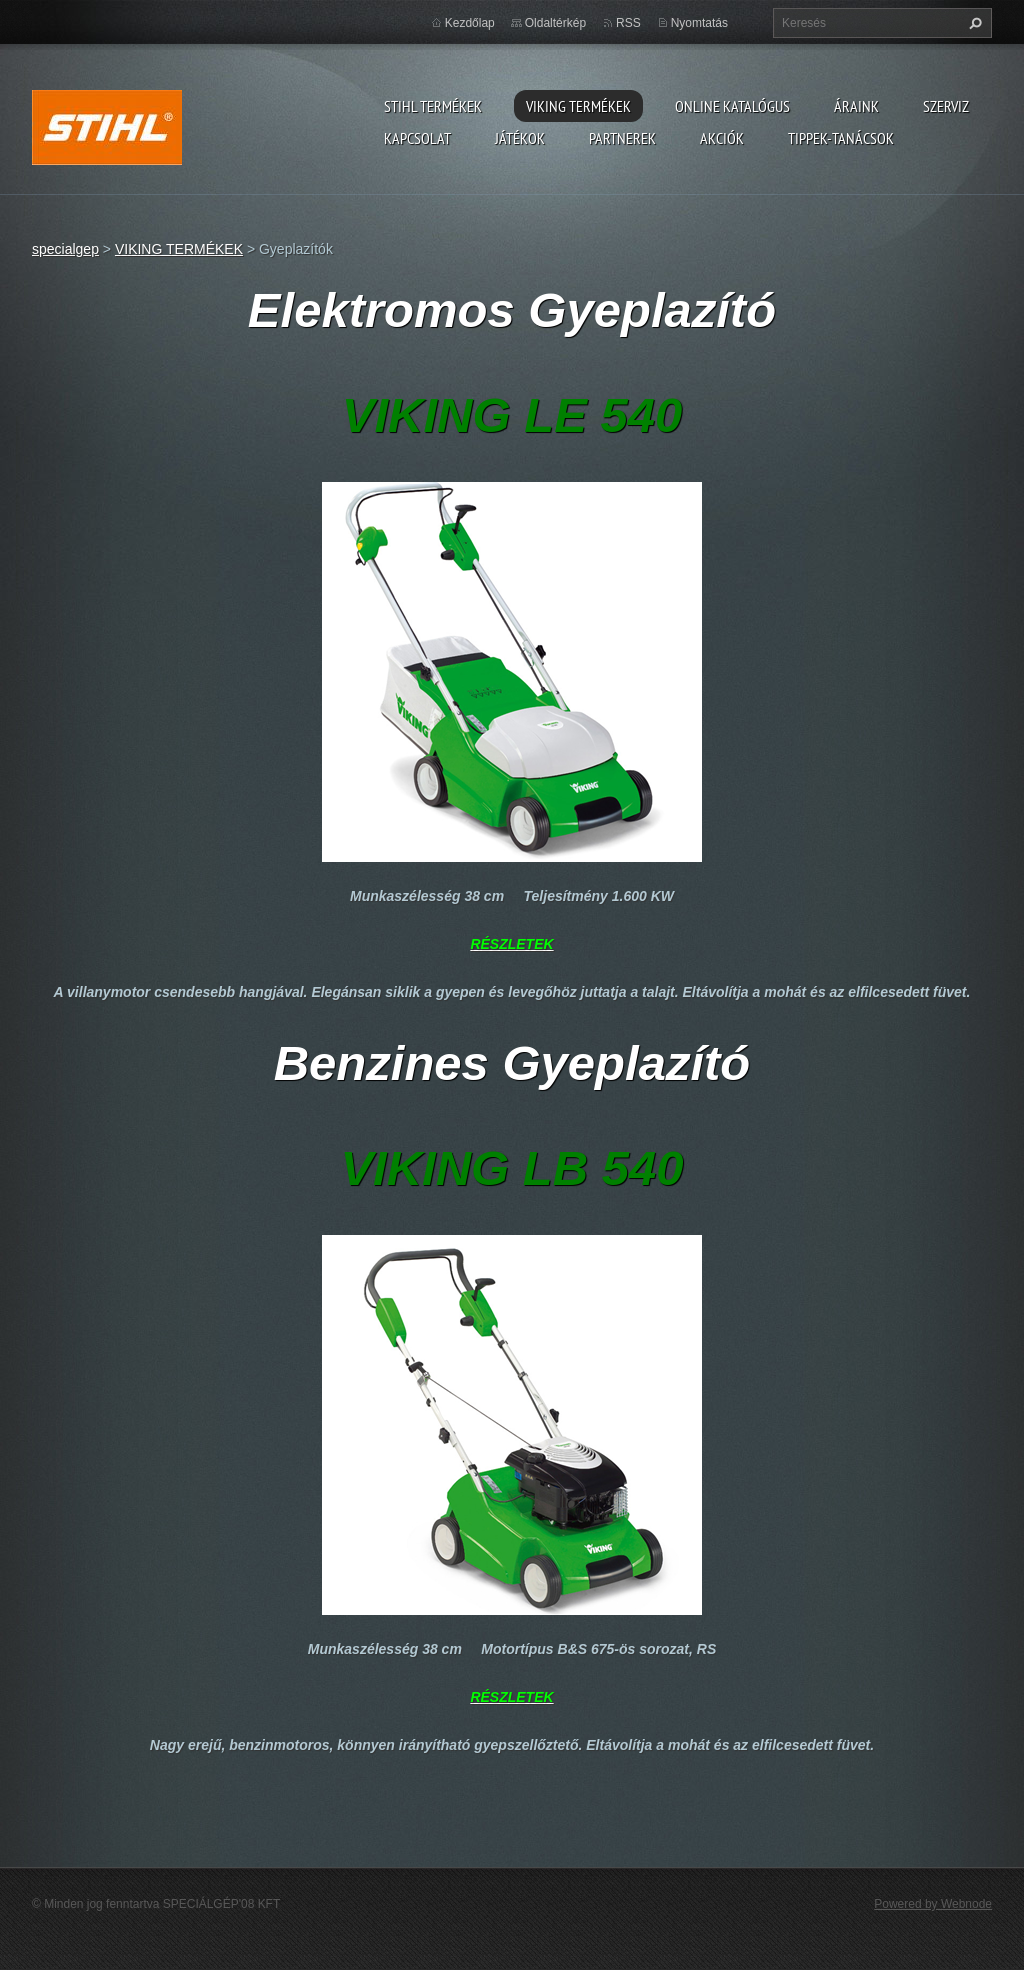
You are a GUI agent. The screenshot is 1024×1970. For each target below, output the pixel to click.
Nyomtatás (699, 23)
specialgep (65, 249)
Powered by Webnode (933, 1904)
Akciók (722, 138)
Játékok (520, 138)
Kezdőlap (470, 23)
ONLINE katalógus (732, 106)
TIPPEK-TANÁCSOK (841, 138)
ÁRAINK (856, 106)
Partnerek (622, 138)
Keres (973, 23)
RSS (628, 23)
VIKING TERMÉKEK (578, 106)
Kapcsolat (417, 138)
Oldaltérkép (555, 23)
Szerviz (946, 106)
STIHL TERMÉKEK (433, 106)
